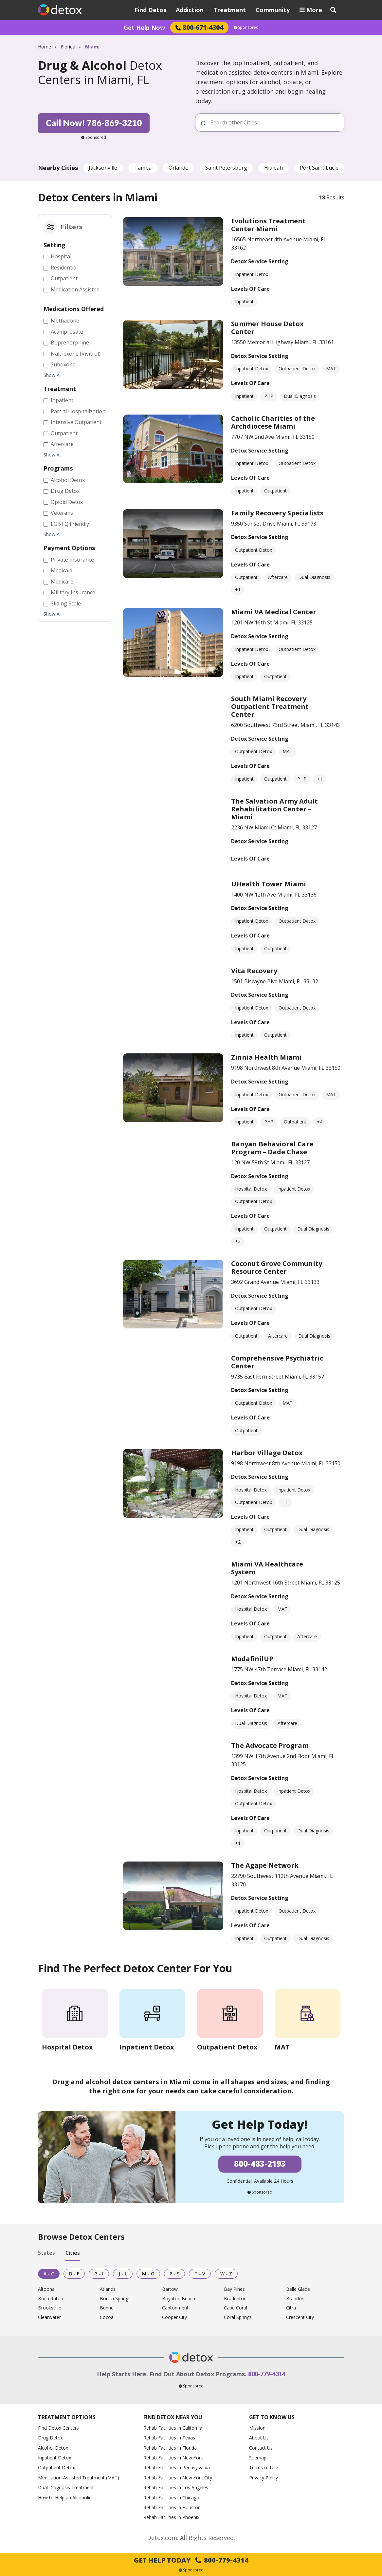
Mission (257, 2428)
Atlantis (108, 2289)
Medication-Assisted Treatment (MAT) (78, 2477)
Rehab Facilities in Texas (169, 2438)
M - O (148, 2273)
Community (273, 10)
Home (44, 47)
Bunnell (108, 2308)
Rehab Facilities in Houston (172, 2507)
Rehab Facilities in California (172, 2428)
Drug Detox (50, 2438)
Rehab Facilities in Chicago (171, 2497)
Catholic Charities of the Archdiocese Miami (273, 422)
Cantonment (175, 2308)
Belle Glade (298, 2289)
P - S (174, 2273)
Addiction (190, 10)
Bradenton (235, 2299)
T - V (199, 2273)
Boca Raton (50, 2299)
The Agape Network (265, 1865)
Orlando (179, 167)
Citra (291, 2308)
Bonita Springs (115, 2299)
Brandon (295, 2299)
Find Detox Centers (58, 2428)
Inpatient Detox (54, 2458)
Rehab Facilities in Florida (170, 2448)
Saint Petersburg (226, 167)
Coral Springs (238, 2317)
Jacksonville (103, 167)
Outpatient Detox (56, 2467)
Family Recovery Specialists (277, 513)
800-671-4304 (199, 27)
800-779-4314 (266, 2374)
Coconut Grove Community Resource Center (276, 1267)
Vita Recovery (254, 970)
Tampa (143, 167)
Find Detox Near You (172, 2417)
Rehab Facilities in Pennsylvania (176, 2467)
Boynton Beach (178, 2299)
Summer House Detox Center (267, 327)
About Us (259, 2438)
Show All (53, 375)
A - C (49, 2273)
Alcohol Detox (53, 2448)
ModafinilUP (252, 1658)
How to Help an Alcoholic (64, 2497)
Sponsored (246, 27)
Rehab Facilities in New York (173, 2458)
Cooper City (174, 2317)
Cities (72, 2253)
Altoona (46, 2289)
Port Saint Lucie (319, 167)
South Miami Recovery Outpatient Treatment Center (270, 706)
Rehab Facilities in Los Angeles (175, 2487)
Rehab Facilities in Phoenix (171, 2517)
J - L (122, 2273)
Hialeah (273, 167)
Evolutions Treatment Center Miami (268, 224)
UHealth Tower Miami (268, 884)
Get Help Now (144, 27)
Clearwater (49, 2317)
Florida (68, 47)
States (46, 2253)
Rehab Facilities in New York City (177, 2477)
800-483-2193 (260, 2163)
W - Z (226, 2273)
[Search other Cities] (274, 122)
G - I (98, 2273)
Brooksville (49, 2308)
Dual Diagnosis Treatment (66, 2487)
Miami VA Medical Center (273, 611)
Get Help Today (191, 2560)
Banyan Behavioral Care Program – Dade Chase (272, 1148)
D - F (74, 2273)
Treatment (229, 10)
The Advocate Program (270, 1745)
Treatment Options (67, 2417)
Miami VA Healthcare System (267, 1568)
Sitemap (257, 2458)
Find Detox (151, 10)
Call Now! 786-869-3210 (94, 123)
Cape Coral (235, 2308)
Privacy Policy (263, 2477)
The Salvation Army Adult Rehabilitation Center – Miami (274, 809)
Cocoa (107, 2317)
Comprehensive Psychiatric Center (277, 1362)
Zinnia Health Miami (266, 1057)
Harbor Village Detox (267, 1452)
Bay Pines (234, 2289)
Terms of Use (263, 2467)
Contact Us (261, 2448)
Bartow (170, 2289)
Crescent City (300, 2317)
